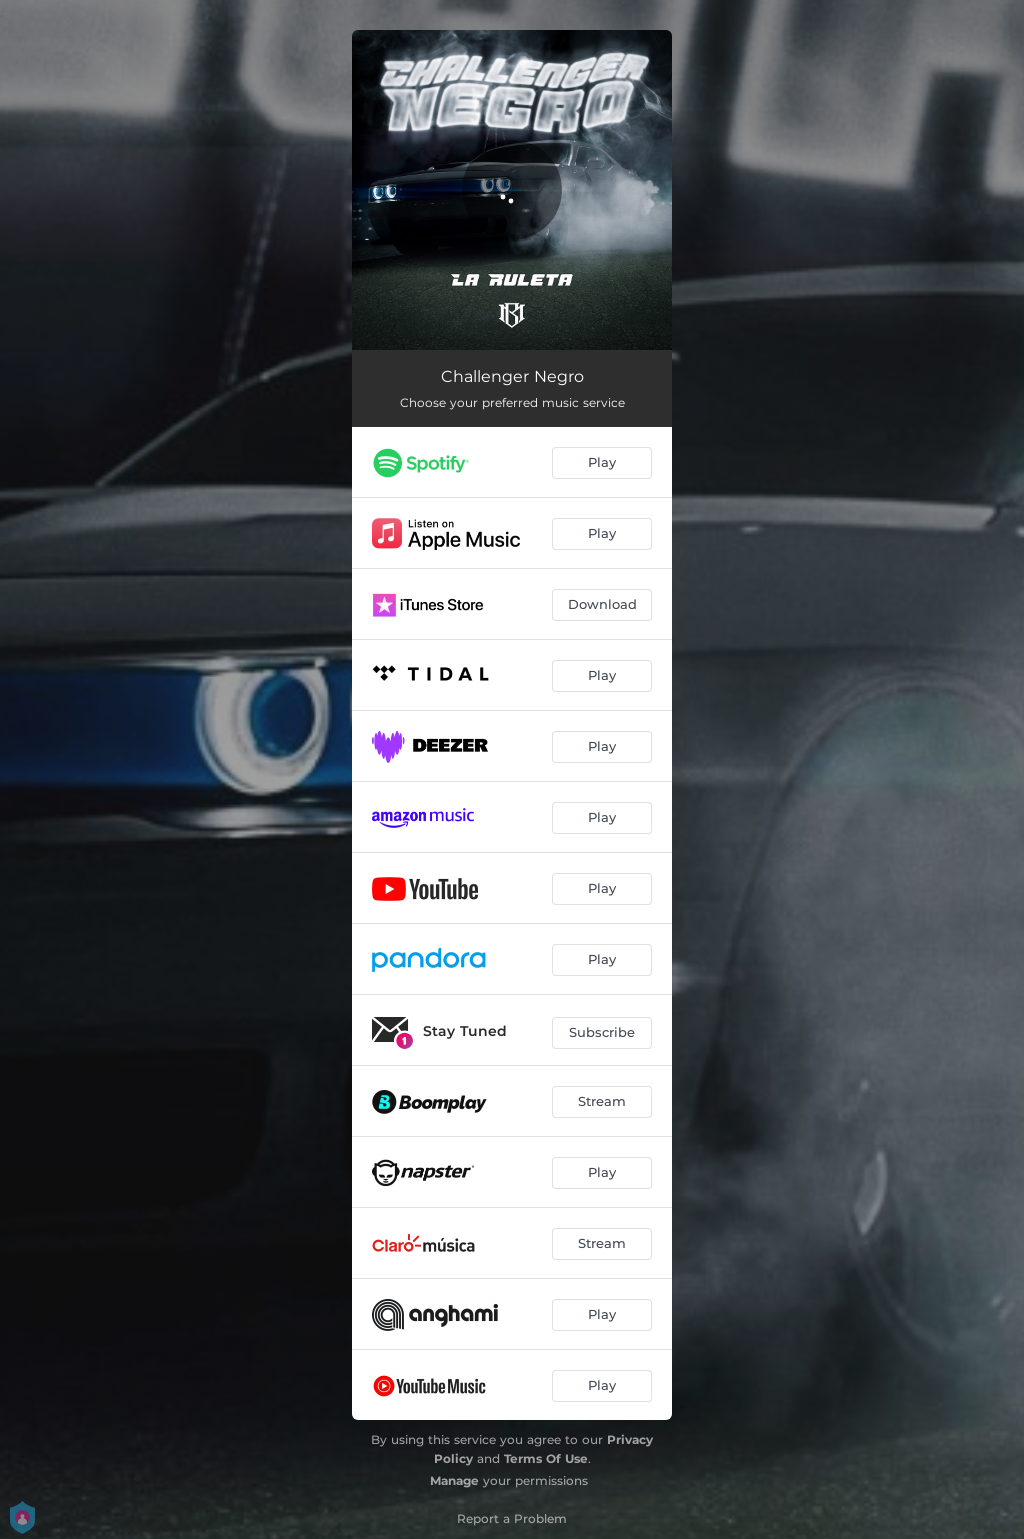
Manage (454, 1480)
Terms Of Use (546, 1458)
